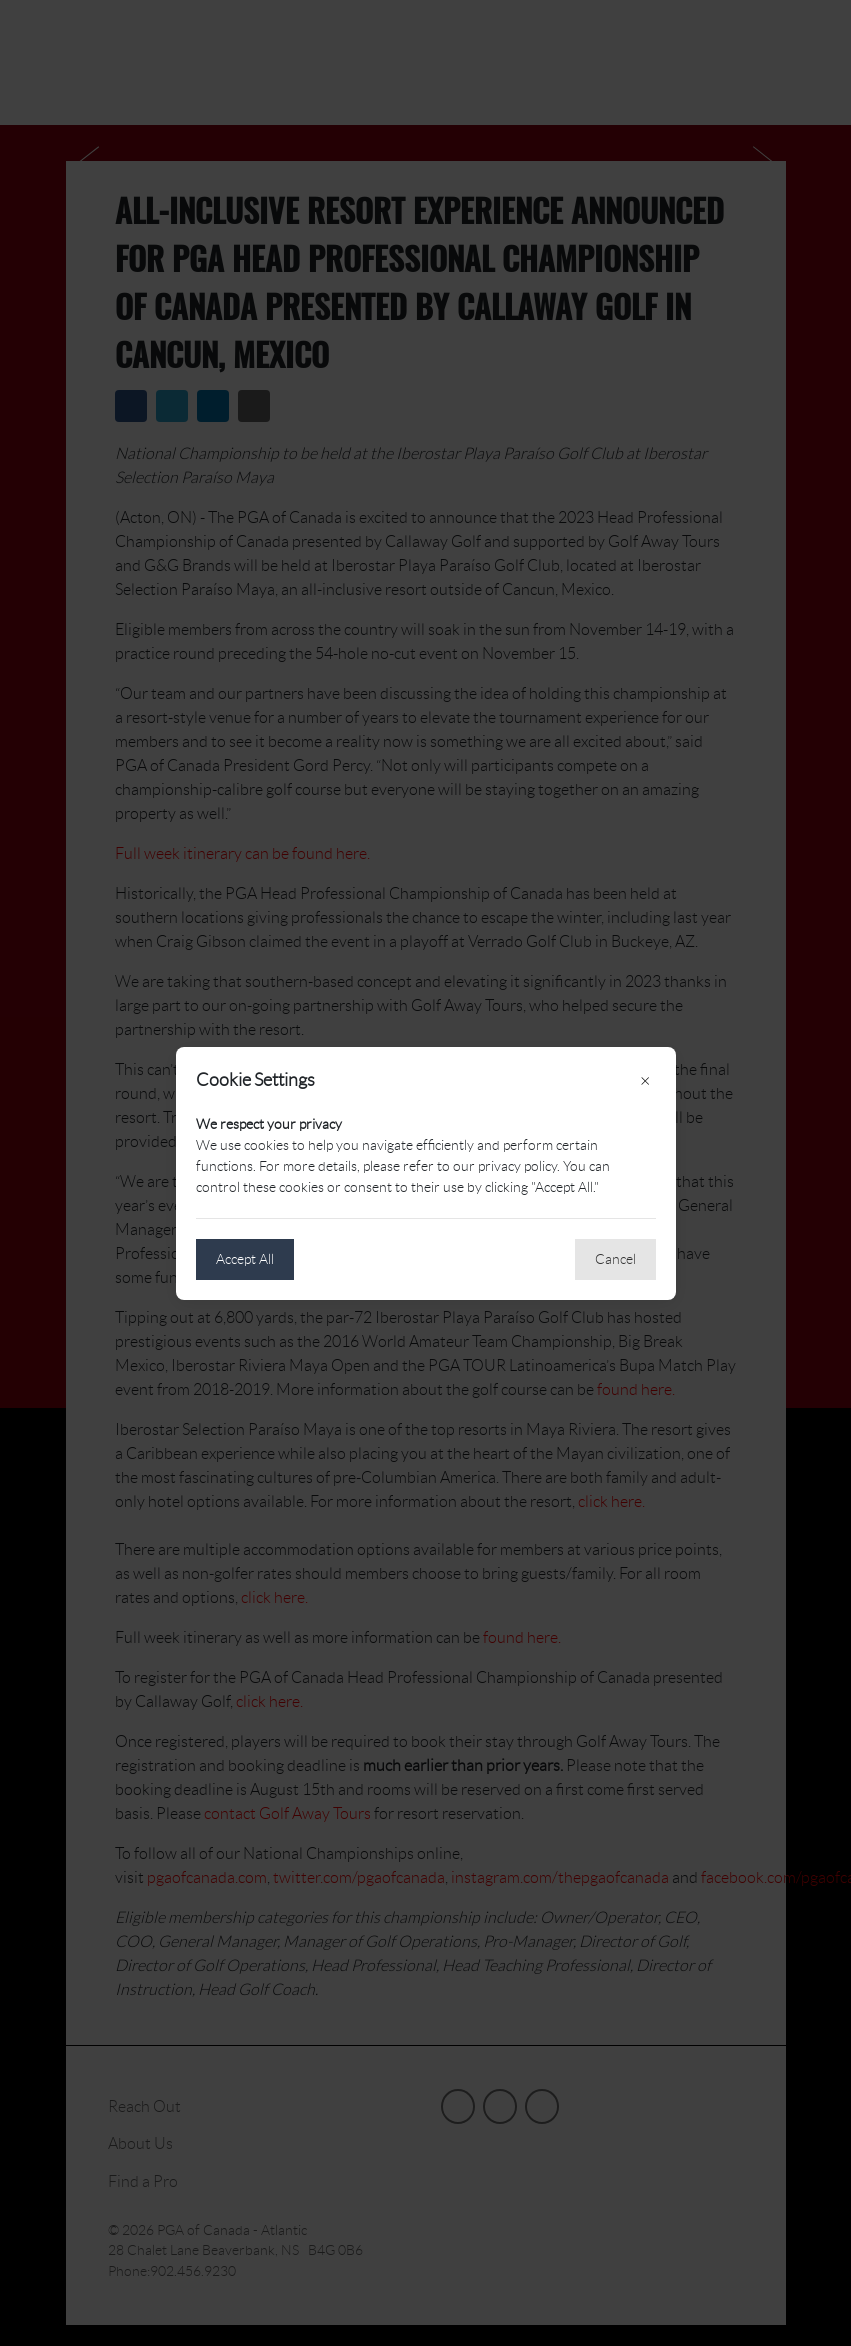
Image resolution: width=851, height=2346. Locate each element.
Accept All (245, 1259)
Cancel (615, 1259)
